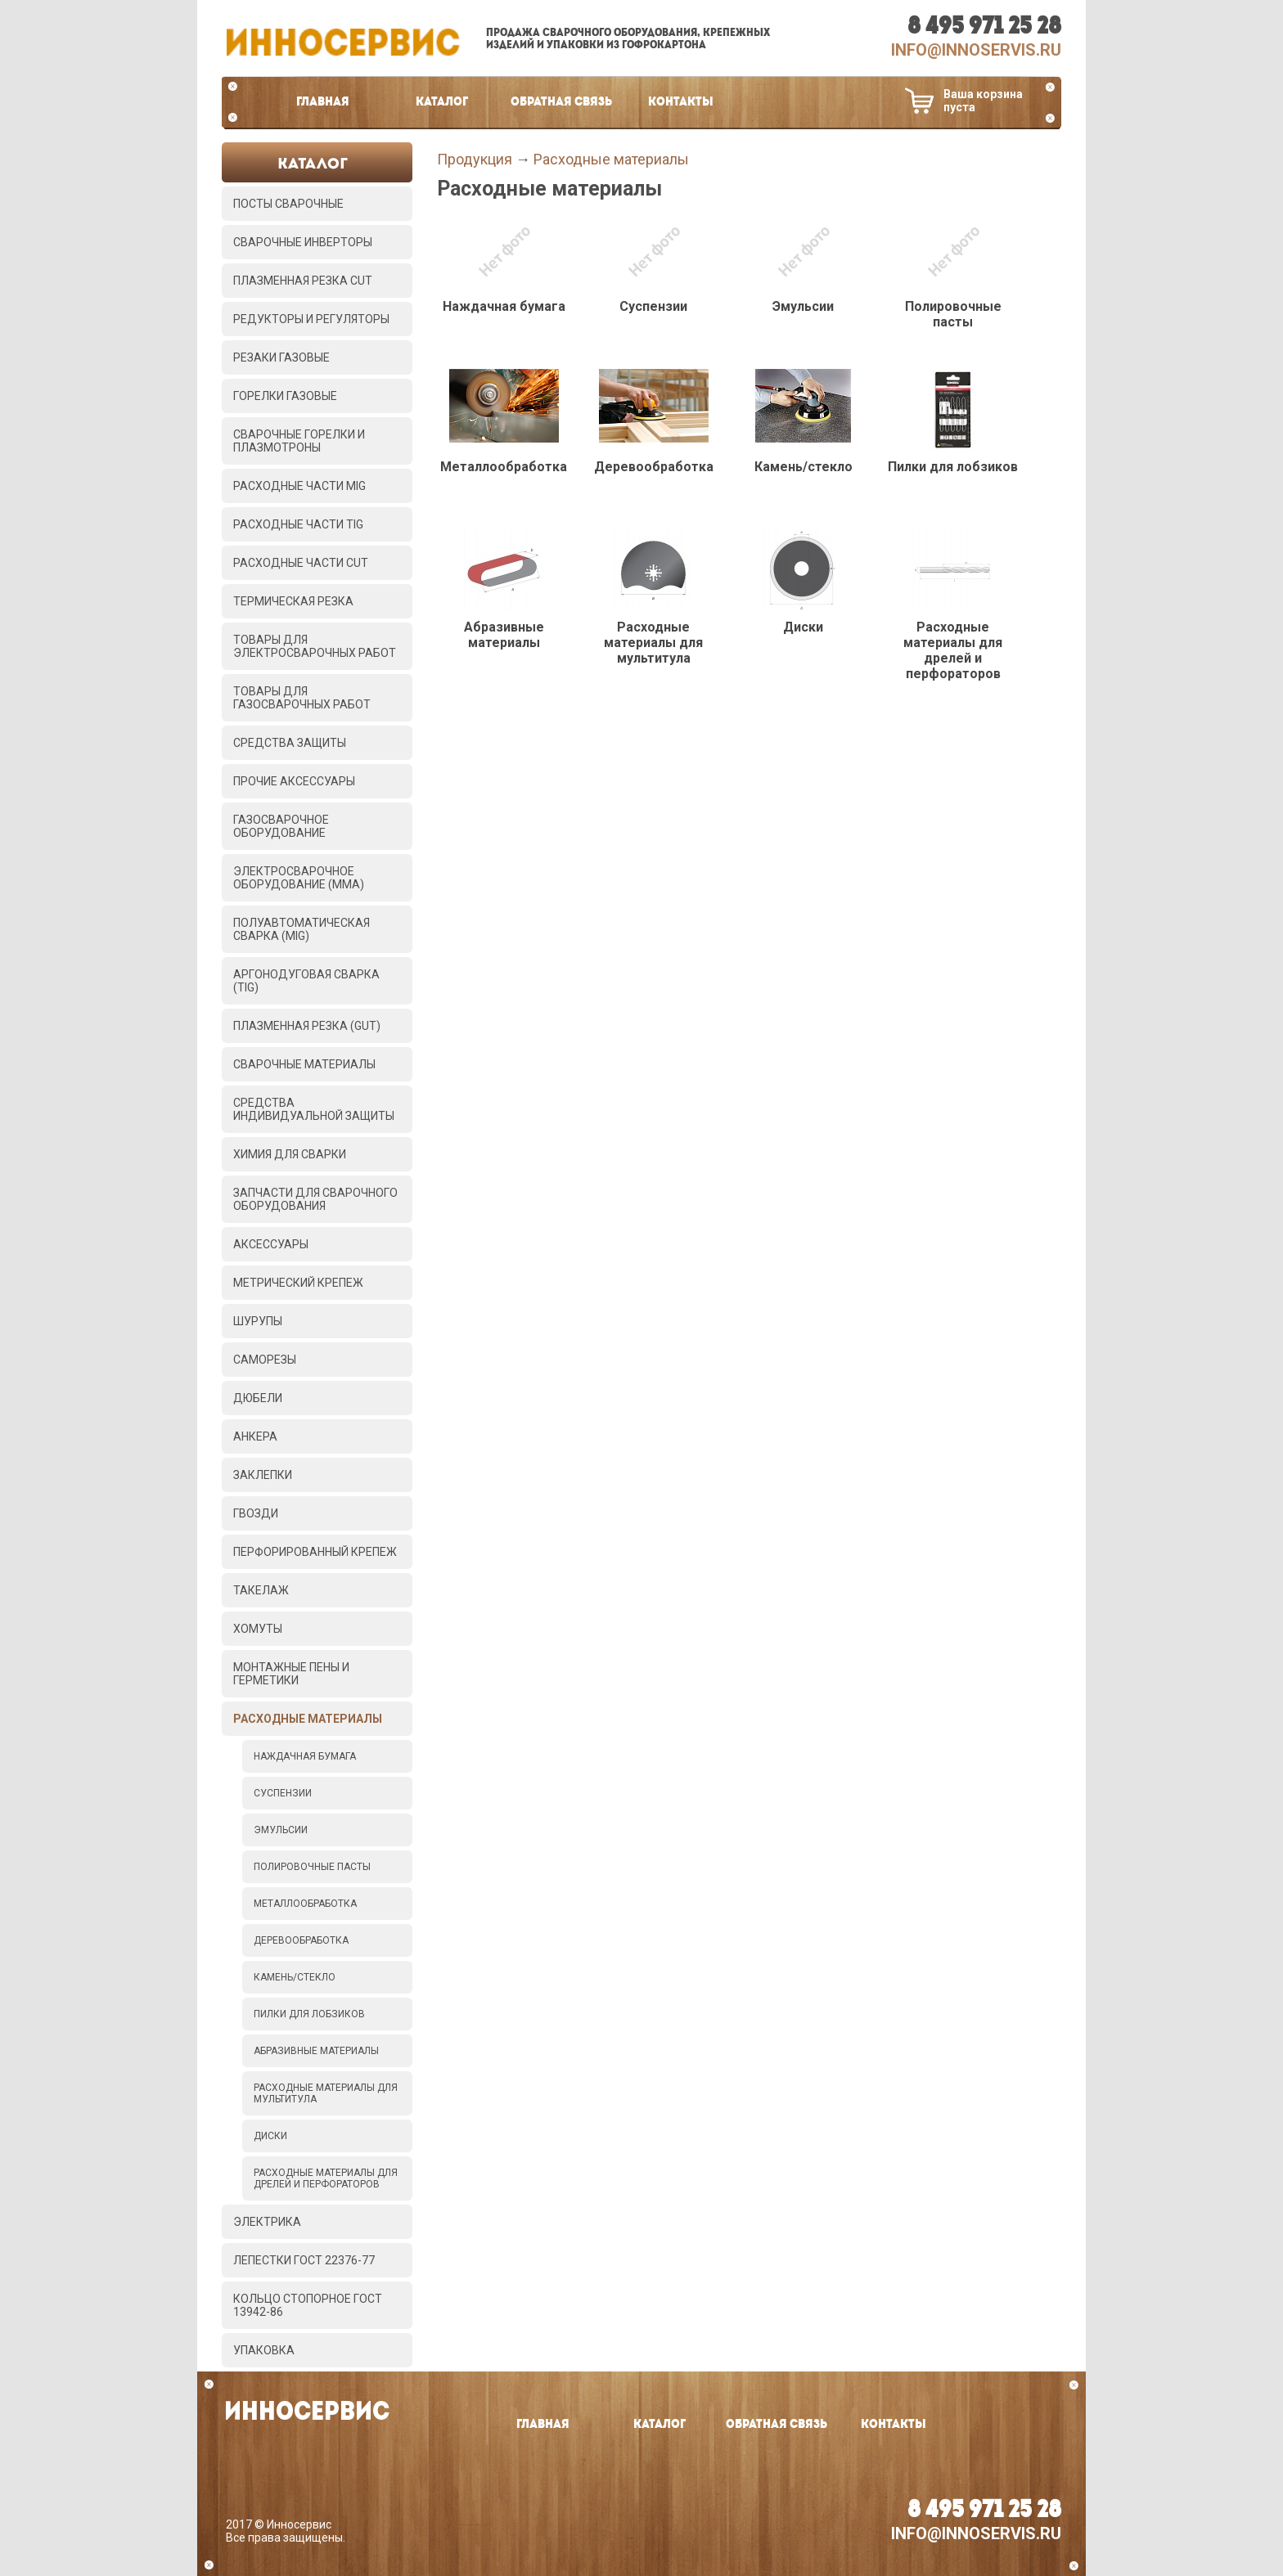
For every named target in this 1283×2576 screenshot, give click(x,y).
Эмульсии (281, 1830)
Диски (270, 2136)
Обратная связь (561, 102)
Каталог (442, 102)
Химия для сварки (289, 1154)
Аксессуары (270, 1244)
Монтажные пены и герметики (291, 1674)
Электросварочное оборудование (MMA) (298, 878)
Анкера (255, 1436)
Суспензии (283, 1793)
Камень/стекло (294, 1977)
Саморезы (264, 1359)
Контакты (681, 102)
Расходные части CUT (300, 562)
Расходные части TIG (298, 524)
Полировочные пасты (312, 1866)
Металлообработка (305, 1903)
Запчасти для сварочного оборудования (315, 1199)
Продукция (474, 159)
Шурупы (257, 1321)
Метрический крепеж (298, 1282)
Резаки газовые (281, 357)
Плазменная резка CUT (302, 280)
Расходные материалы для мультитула (326, 2093)
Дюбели (257, 1398)
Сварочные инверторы (302, 242)
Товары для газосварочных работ (302, 698)
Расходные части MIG (299, 485)
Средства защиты (289, 742)
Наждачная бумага (305, 1756)
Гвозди (255, 1513)
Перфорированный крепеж (315, 1551)
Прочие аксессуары (294, 781)
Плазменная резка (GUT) (306, 1025)
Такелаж (261, 1590)
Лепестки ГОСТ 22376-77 (304, 2260)
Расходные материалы (307, 1718)
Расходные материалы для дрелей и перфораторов (326, 2178)
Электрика (267, 2221)
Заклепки (262, 1474)
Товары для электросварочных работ (314, 646)
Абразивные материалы (316, 2051)
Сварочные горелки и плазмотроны (299, 441)
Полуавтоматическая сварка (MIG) (301, 929)
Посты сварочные (288, 203)
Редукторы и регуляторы (311, 319)
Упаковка (264, 2350)
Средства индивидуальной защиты (313, 1109)
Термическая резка (293, 601)
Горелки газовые (285, 395)
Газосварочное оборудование (281, 826)
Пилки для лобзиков (309, 2014)
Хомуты (257, 1628)
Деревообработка (301, 1940)
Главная (322, 102)
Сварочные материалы (304, 1064)
